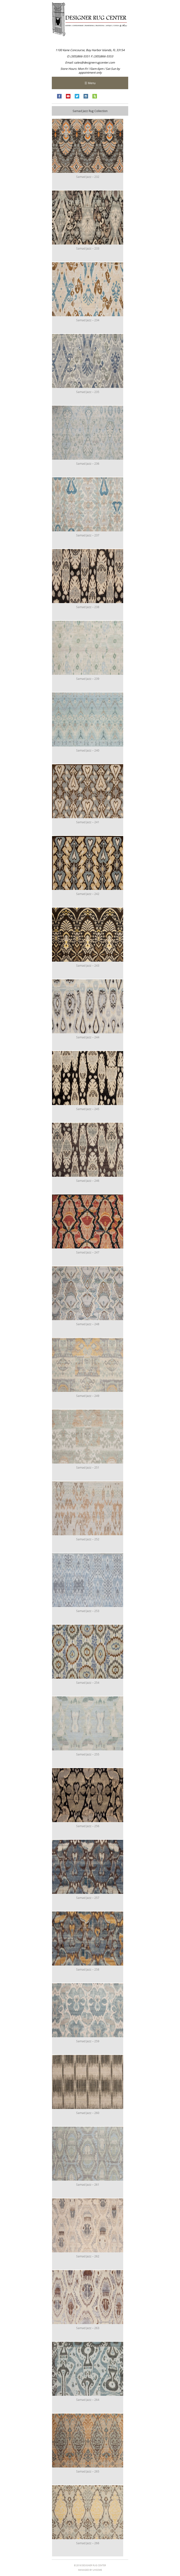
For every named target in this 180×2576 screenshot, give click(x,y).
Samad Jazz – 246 (87, 1180)
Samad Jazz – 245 (87, 1109)
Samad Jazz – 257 (87, 1898)
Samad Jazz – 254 (87, 1682)
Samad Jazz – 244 (87, 1037)
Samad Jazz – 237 (87, 535)
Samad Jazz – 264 (87, 2400)
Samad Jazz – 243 (87, 965)
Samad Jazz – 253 (87, 1611)
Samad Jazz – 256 (87, 1826)
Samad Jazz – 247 (87, 1252)
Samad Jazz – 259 (87, 2041)
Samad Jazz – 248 (87, 1324)
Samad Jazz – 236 (87, 463)
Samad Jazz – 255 (87, 1754)
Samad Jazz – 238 (87, 607)
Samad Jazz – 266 (87, 2543)
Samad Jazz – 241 (87, 822)
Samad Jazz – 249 (87, 1396)
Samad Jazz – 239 (87, 679)
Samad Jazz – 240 (87, 750)
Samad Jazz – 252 (87, 1539)
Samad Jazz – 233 (87, 248)
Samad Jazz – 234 (87, 320)
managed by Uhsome (90, 2570)
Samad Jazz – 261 (87, 2184)
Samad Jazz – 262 (87, 2256)
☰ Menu (90, 83)
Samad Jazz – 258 (87, 1969)
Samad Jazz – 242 (87, 894)
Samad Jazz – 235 (87, 392)
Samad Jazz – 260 (87, 2113)
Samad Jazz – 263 (87, 2328)
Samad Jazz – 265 (87, 2471)
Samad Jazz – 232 (87, 177)
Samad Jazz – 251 (87, 1467)
